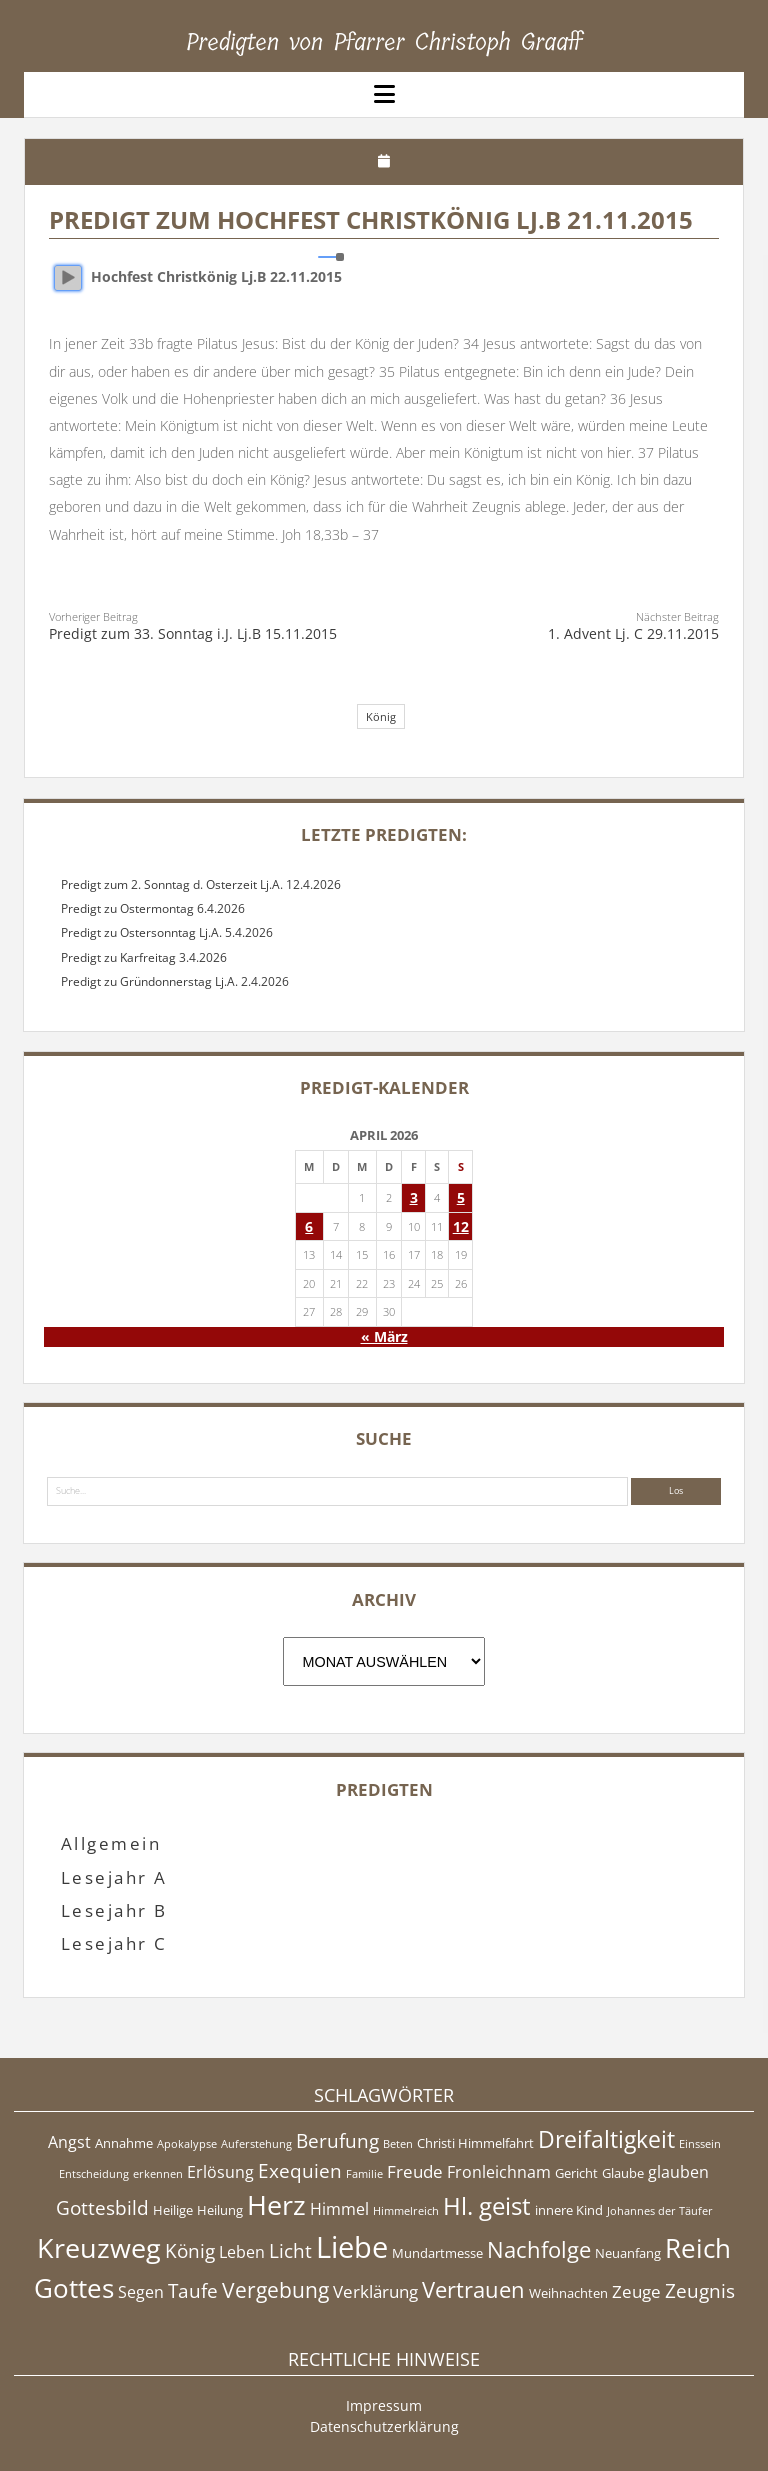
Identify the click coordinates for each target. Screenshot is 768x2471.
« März (384, 1336)
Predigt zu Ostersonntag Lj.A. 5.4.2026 (167, 932)
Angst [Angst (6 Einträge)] (69, 2142)
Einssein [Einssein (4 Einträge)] (700, 2144)
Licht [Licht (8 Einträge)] (290, 2251)
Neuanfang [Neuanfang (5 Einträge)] (628, 2253)
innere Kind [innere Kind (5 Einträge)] (569, 2210)
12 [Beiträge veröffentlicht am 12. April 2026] (461, 1226)
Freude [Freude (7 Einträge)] (415, 2171)
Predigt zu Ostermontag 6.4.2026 (153, 908)
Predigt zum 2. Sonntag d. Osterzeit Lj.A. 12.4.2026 (201, 884)
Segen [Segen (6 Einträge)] (141, 2292)
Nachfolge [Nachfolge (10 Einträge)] (539, 2249)
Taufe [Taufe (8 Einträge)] (193, 2291)
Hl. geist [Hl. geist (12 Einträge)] (487, 2205)
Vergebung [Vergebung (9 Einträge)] (275, 2290)
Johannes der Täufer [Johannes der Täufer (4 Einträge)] (660, 2211)
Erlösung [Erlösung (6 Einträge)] (220, 2172)
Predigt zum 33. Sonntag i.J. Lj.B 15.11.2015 (193, 633)
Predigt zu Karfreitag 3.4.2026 (144, 957)
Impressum (384, 2405)
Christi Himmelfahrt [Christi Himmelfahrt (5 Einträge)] (475, 2143)
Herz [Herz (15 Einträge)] (276, 2204)
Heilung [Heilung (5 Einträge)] (220, 2210)
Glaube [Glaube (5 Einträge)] (623, 2173)
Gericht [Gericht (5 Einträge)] (576, 2173)
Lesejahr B (114, 1910)
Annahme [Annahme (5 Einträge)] (124, 2143)
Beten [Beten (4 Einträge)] (398, 2144)
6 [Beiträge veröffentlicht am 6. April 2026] (309, 1226)
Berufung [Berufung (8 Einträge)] (337, 2141)
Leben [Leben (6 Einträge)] (242, 2252)
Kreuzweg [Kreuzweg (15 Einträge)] (99, 2247)
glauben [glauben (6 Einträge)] (678, 2172)
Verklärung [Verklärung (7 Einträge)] (375, 2291)
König (381, 716)
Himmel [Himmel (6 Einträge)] (339, 2209)
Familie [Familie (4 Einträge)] (364, 2174)
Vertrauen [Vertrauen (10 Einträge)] (473, 2289)
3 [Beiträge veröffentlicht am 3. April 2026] (414, 1197)
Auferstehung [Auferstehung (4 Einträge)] (256, 2144)
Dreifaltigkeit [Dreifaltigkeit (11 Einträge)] (606, 2139)
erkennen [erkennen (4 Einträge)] (158, 2174)
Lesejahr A (114, 1877)
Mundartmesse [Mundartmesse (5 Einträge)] (437, 2253)
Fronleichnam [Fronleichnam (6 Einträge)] (499, 2172)
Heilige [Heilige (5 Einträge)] (173, 2210)
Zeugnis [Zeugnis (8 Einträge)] (700, 2291)
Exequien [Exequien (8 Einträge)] (300, 2171)
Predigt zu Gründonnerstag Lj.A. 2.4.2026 (175, 981)
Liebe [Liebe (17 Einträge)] (352, 2247)
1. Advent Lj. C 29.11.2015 (633, 633)
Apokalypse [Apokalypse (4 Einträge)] (187, 2144)
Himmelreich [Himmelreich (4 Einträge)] (406, 2211)
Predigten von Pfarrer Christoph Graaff (384, 42)
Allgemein (111, 1843)
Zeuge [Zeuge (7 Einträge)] (636, 2291)
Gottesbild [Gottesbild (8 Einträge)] (102, 2208)
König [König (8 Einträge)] (190, 2251)
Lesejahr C (114, 1943)
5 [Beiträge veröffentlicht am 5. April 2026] (461, 1197)
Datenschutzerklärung (384, 2426)
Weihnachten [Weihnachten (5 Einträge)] (568, 2293)
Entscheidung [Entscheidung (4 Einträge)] (94, 2174)
